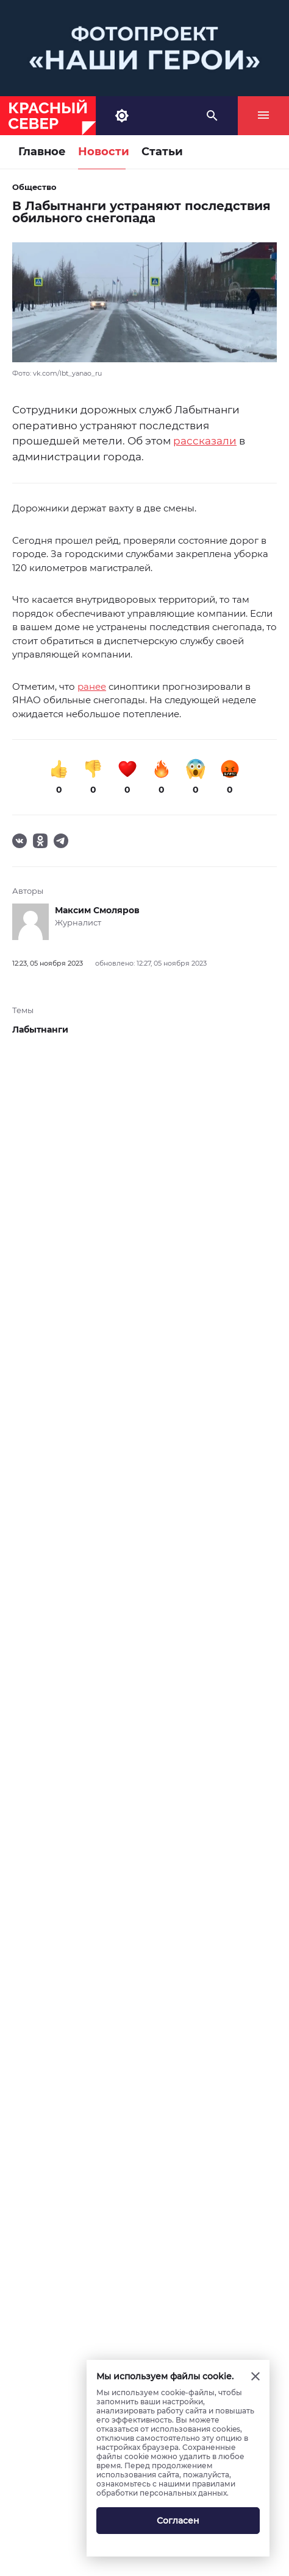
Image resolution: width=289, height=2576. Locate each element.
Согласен (178, 2520)
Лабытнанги (40, 1029)
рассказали (205, 441)
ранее (91, 686)
